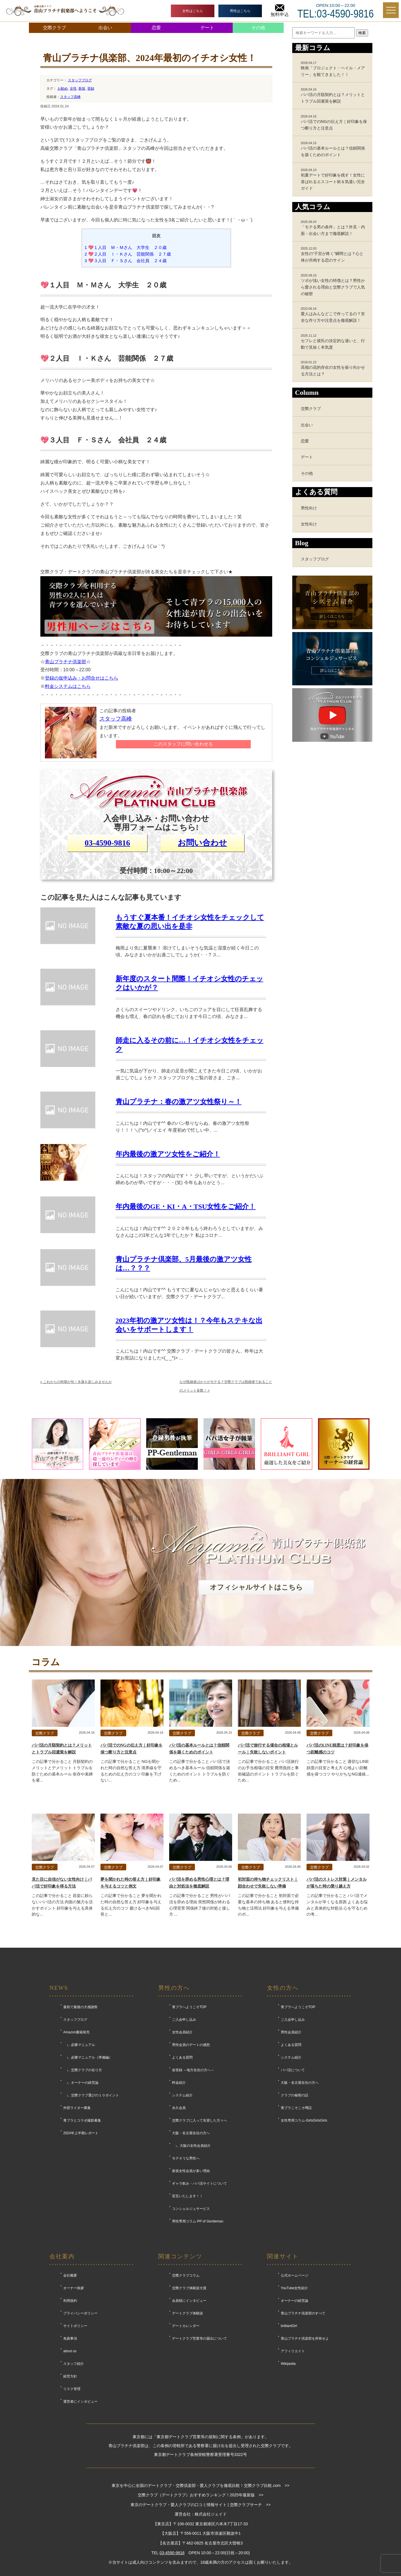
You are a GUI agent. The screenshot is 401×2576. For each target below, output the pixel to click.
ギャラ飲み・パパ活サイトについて (199, 2183)
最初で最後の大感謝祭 (80, 2007)
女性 (73, 89)
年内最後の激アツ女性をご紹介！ (168, 1154)
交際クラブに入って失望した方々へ (199, 2120)
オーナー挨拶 (73, 2288)
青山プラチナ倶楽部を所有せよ (305, 2338)
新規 (81, 89)
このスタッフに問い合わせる (183, 743)
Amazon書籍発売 (76, 2032)
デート (207, 27)
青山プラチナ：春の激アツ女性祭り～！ (179, 1101)
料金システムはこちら (68, 686)
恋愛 (156, 27)
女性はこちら (192, 11)
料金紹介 (179, 2083)
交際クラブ (54, 27)
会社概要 (70, 2275)
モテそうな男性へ (185, 2158)
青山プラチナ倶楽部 (65, 661)
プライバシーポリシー (80, 2313)
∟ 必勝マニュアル (79, 2045)
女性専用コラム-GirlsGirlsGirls (304, 2120)
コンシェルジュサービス (191, 2209)
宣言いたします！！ (187, 2196)
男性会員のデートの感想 (191, 2045)
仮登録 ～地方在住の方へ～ (193, 2070)
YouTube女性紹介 (294, 2288)
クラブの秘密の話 (294, 2095)
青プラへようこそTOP (189, 2007)
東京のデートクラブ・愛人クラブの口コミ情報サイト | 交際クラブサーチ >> (201, 2504)
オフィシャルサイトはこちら (256, 1587)
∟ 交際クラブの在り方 (82, 2070)
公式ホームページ (294, 2275)
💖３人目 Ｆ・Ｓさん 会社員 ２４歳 (126, 260)
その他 (258, 27)
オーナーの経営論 (294, 2301)
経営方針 (70, 2376)
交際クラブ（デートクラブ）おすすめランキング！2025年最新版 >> (201, 2495)
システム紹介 (182, 2095)
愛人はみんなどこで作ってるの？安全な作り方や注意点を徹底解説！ (334, 315)
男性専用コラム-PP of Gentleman (197, 2221)
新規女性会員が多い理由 (191, 2171)
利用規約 (70, 2301)
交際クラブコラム (185, 2275)
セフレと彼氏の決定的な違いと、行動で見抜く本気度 (334, 341)
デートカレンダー (185, 2326)
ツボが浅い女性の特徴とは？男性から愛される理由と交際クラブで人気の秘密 (334, 284)
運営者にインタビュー (80, 2402)
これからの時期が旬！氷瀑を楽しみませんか (76, 1382)
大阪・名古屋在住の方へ (191, 2133)
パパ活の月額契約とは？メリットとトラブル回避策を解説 (334, 95)
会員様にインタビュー (189, 2301)
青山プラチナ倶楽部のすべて (303, 2313)
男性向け (309, 508)
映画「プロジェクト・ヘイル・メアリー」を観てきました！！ (334, 69)
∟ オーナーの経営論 (80, 2083)
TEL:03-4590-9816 (335, 13)
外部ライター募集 (77, 2108)
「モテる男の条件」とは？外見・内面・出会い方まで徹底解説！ (334, 228)
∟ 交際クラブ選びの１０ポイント (91, 2095)
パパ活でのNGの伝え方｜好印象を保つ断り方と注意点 (334, 122)
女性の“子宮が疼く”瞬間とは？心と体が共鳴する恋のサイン (334, 254)
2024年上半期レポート (80, 2133)
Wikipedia (288, 2364)
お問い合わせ (202, 842)
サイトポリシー (75, 2326)
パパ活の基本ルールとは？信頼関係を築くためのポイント (334, 149)
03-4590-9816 (107, 842)
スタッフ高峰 (70, 97)
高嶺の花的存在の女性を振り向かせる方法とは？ (334, 368)
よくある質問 (182, 2057)
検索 (362, 33)
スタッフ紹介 (73, 2364)
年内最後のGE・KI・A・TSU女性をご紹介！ (186, 1206)
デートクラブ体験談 (187, 2313)
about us (69, 2351)
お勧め (63, 89)
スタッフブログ (80, 80)
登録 (90, 89)
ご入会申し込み (184, 2020)
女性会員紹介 (182, 2032)
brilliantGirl (289, 2326)
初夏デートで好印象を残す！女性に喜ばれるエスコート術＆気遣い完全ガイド (334, 179)
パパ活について (293, 2070)
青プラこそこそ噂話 (296, 2108)
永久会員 (179, 2108)
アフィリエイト (293, 2351)
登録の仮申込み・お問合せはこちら (81, 678)
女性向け (309, 524)
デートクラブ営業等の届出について (199, 2338)
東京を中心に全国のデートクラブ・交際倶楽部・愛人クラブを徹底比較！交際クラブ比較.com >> (200, 2485)
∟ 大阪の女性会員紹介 (191, 2146)
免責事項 (70, 2338)
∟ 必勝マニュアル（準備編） (87, 2057)
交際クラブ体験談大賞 (189, 2288)
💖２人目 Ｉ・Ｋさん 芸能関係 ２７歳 (128, 254)
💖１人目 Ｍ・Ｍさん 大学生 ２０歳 (126, 247)
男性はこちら (240, 11)
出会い (105, 27)
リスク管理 (71, 2389)
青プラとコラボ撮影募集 (82, 2120)
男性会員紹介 (291, 2032)
